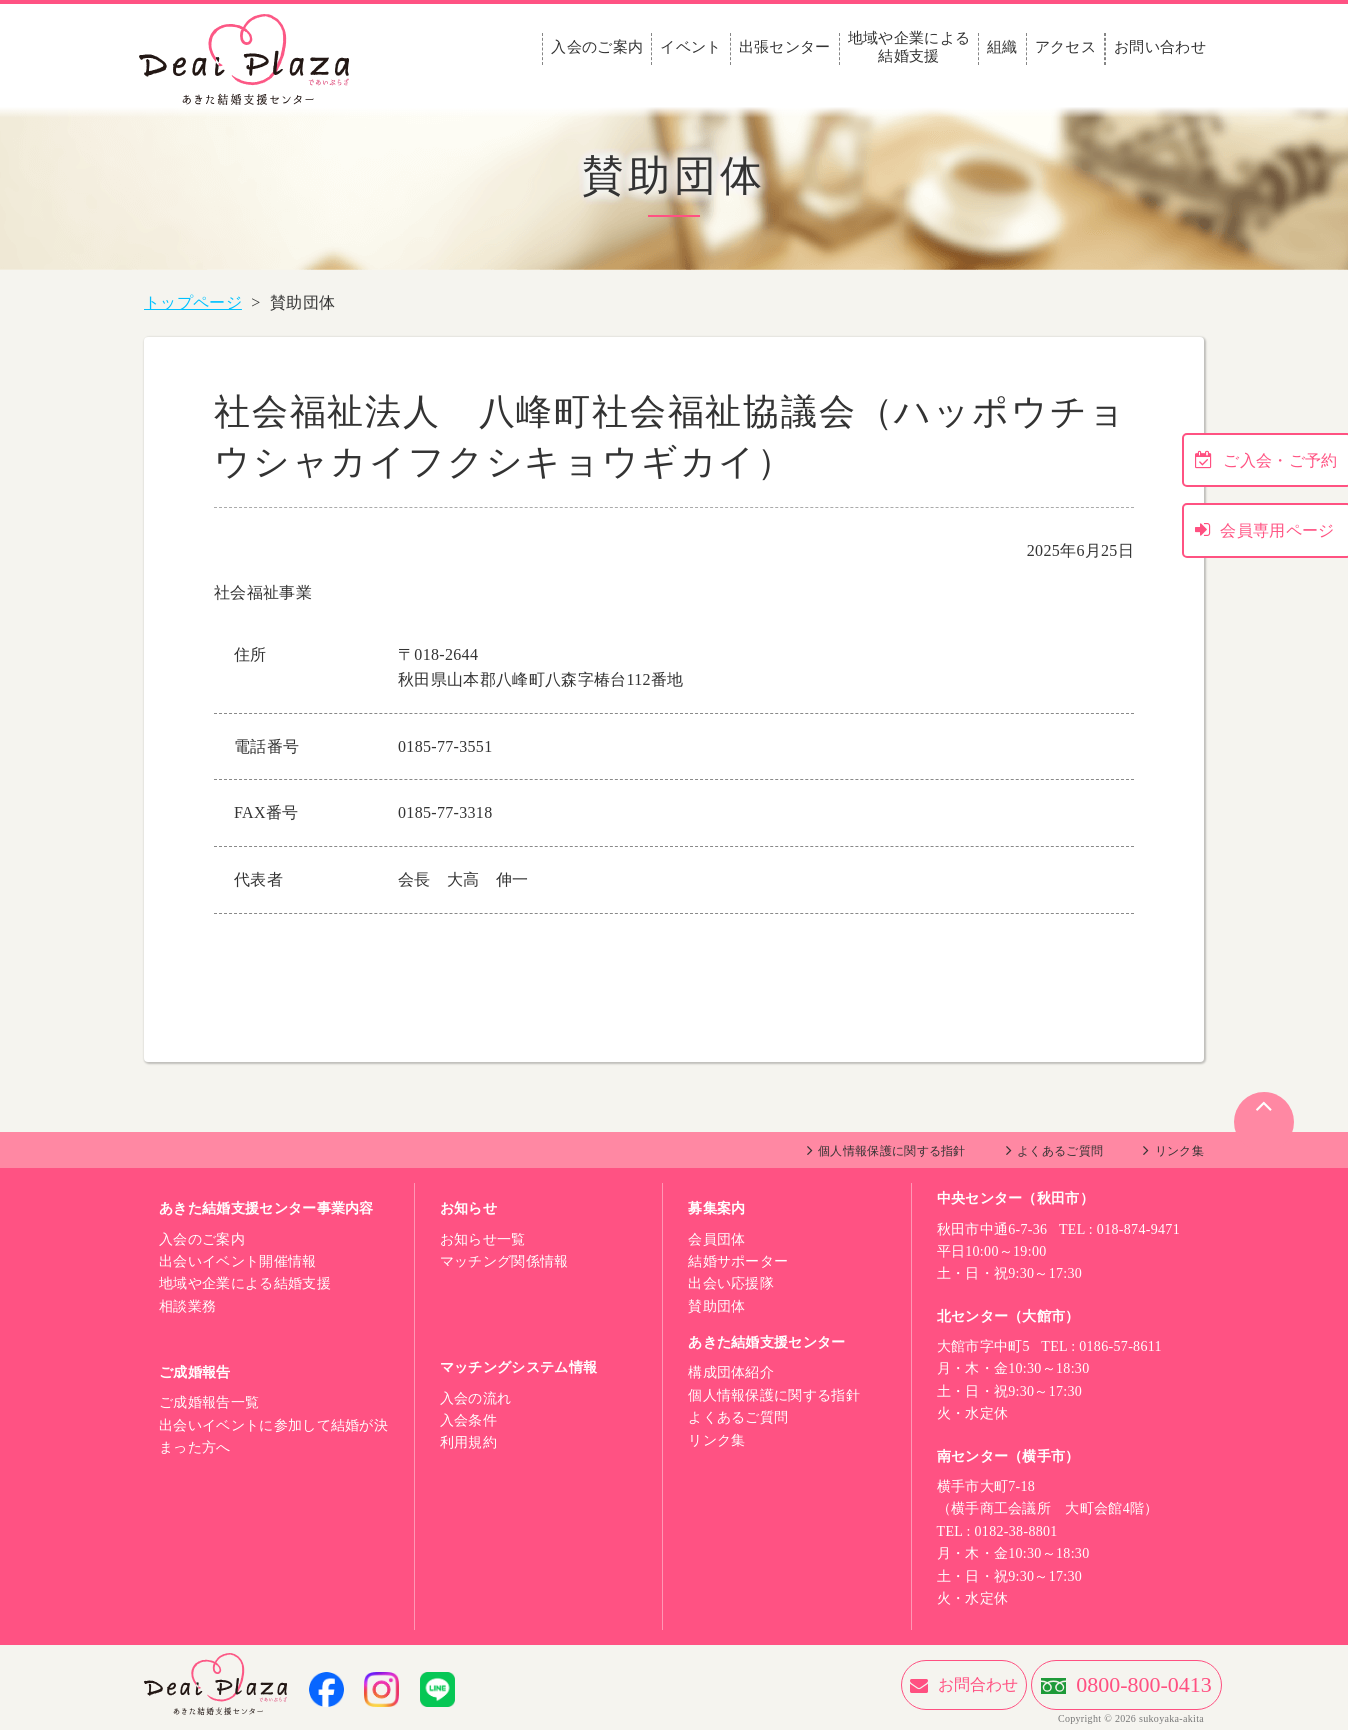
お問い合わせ (1160, 47)
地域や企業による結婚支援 (909, 47)
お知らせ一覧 (483, 1239)
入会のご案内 (597, 47)
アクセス (1065, 47)
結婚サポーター (738, 1261)
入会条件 (468, 1420)
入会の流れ (476, 1398)
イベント (690, 47)
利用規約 (468, 1442)
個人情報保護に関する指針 (892, 1151)
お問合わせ (868, 1684)
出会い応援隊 (731, 1283)
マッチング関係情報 (504, 1261)
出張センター (785, 47)
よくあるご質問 (1060, 1151)
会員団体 (716, 1239)
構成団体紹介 (731, 1372)
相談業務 (187, 1306)
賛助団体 (716, 1306)
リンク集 (1179, 1151)
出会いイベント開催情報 (238, 1261)
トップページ (193, 302)
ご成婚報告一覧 (209, 1402)
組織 (1002, 47)
